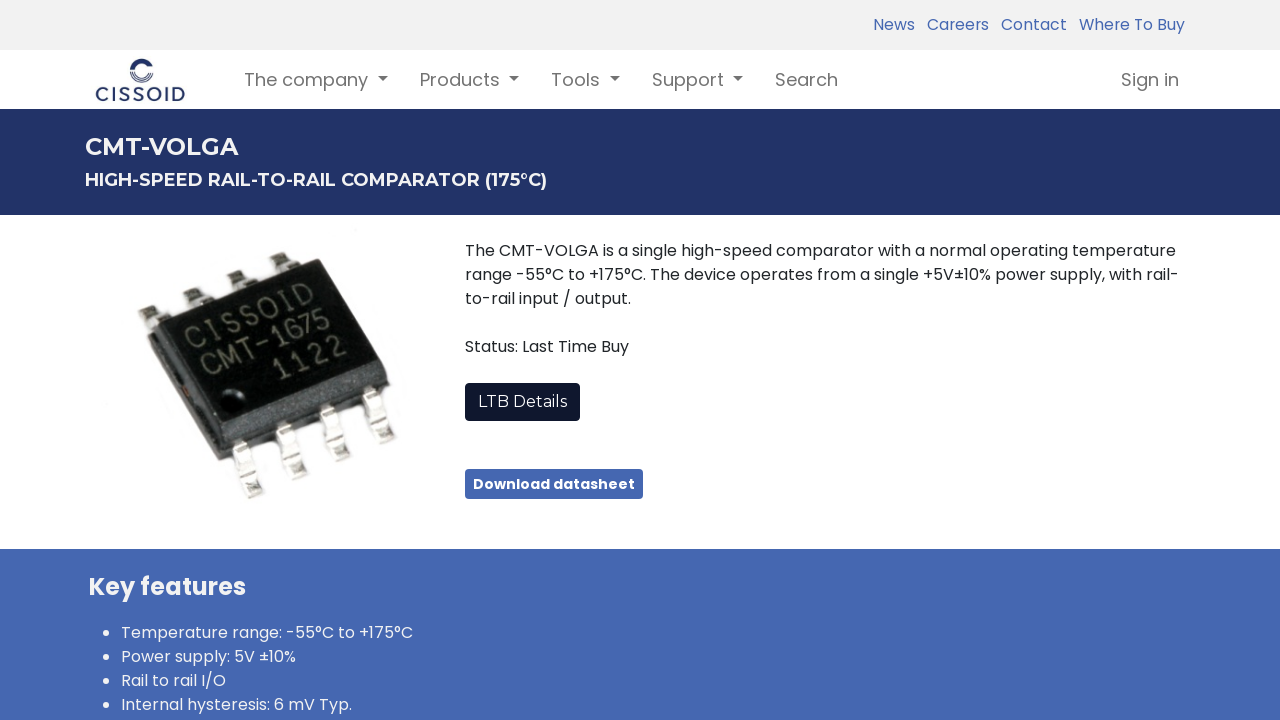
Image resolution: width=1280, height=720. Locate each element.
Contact (1030, 24)
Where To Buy (1128, 24)
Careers (954, 24)
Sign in (1150, 79)
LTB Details (522, 401)
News (894, 24)
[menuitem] (806, 79)
